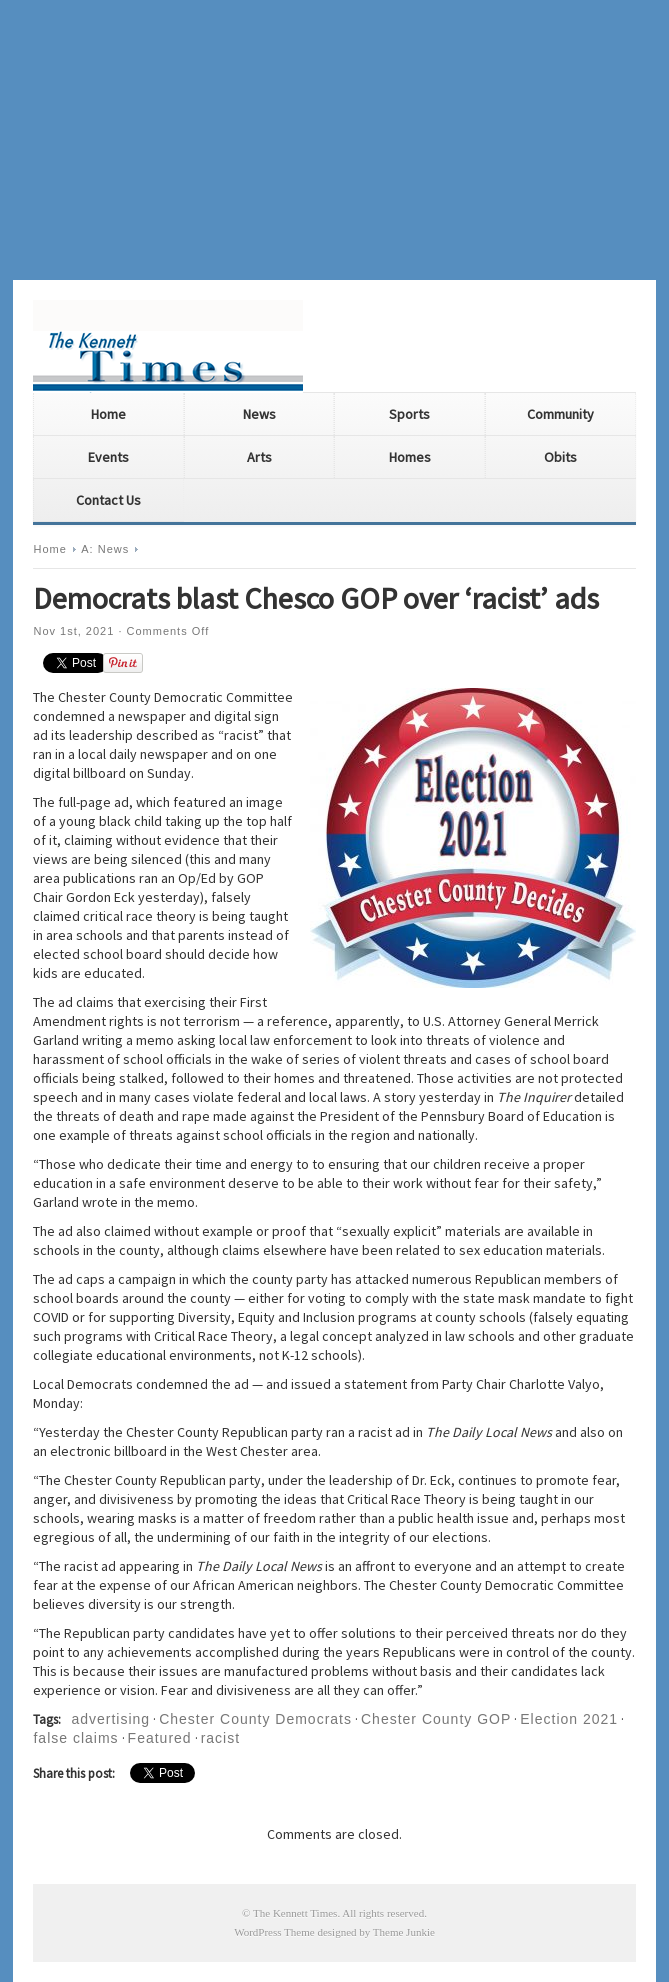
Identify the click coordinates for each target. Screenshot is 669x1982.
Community (560, 414)
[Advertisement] (334, 140)
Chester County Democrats (255, 1719)
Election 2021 (569, 1719)
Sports (409, 414)
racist (220, 1738)
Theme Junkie (404, 1932)
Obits (560, 457)
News (259, 414)
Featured (160, 1738)
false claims (75, 1738)
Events (108, 457)
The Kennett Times (295, 1913)
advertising (110, 1719)
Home (108, 414)
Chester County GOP (436, 1719)
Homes (410, 457)
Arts (259, 457)
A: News (105, 549)
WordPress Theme (274, 1932)
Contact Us (108, 500)
